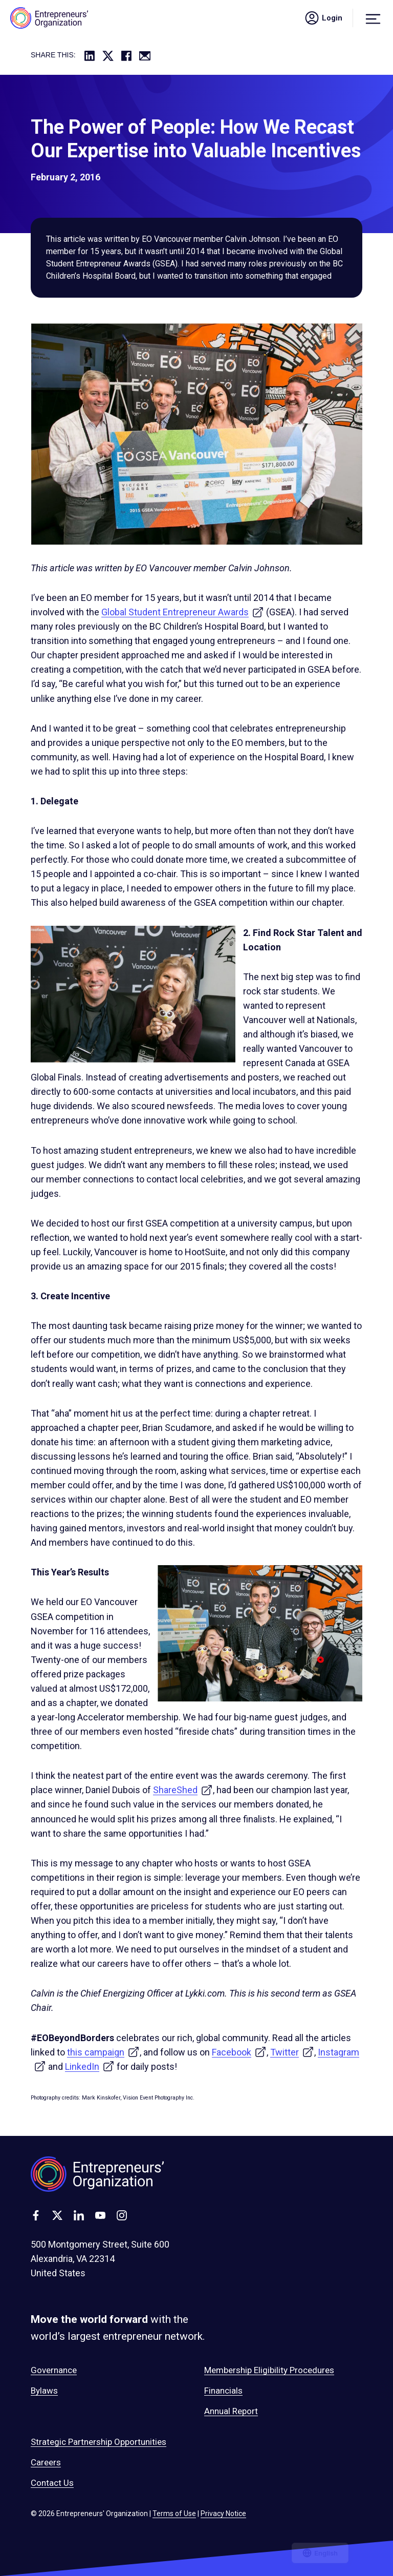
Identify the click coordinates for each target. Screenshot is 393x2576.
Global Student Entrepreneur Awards (182, 612)
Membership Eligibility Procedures (269, 2370)
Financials (223, 2390)
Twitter (292, 2052)
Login (322, 18)
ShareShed (183, 1789)
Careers (46, 2462)
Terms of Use (174, 2513)
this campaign (103, 2052)
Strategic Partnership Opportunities (98, 2442)
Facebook (239, 2052)
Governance (54, 2370)
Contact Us (52, 2483)
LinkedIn (90, 2066)
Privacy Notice (223, 2513)
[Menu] (373, 18)
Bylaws (44, 2390)
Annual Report (231, 2411)
